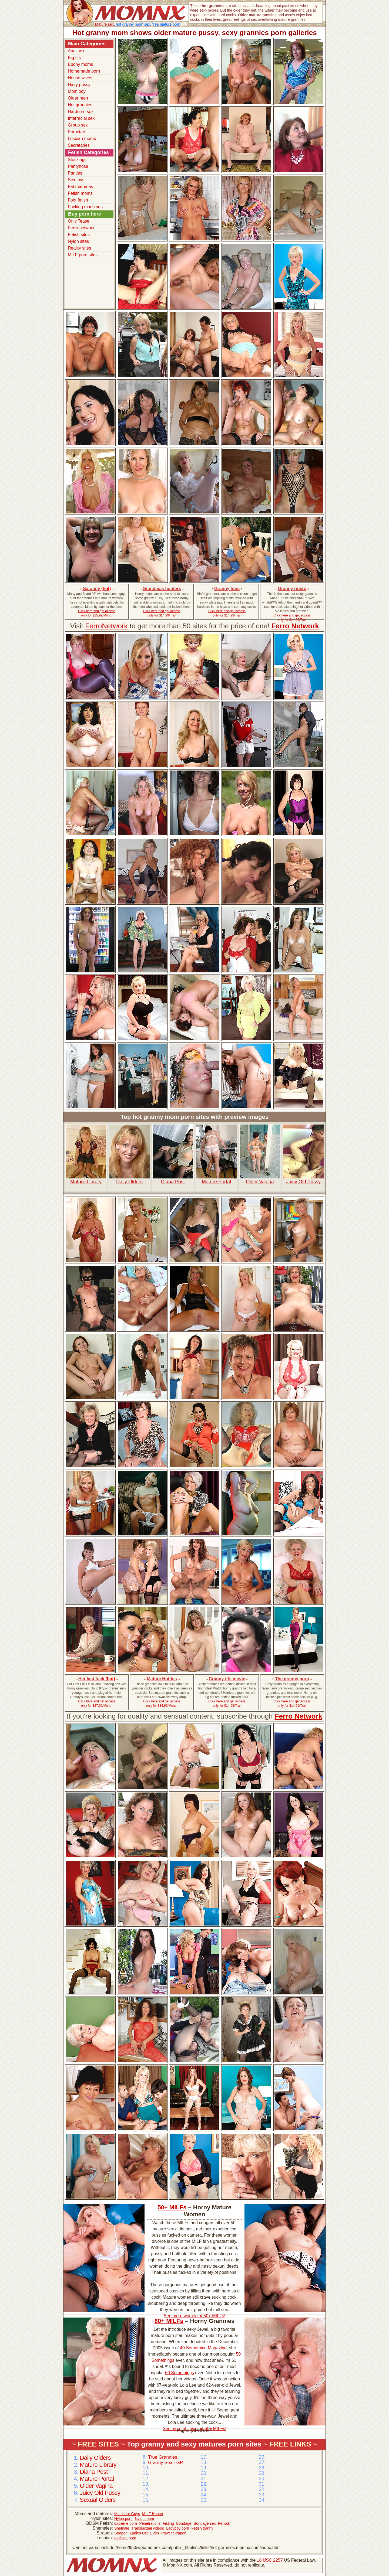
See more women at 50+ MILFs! (194, 2315)
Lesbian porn (125, 2538)
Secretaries (79, 145)
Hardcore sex (80, 111)
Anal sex (76, 51)
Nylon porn (123, 2518)
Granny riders (292, 588)
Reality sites (79, 248)
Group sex (78, 125)
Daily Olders (129, 1154)
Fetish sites (79, 234)
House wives (80, 78)
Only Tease (78, 221)
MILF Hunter (152, 2514)
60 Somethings (179, 2372)
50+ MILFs (171, 2207)
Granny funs (227, 588)
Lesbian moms (82, 138)
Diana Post (172, 1154)
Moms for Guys (127, 2514)
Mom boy (77, 91)
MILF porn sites (83, 255)
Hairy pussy (79, 84)
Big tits (74, 57)
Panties (75, 173)
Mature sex (104, 24)
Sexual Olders (97, 2499)
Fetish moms (80, 193)
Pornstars (77, 132)
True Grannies (162, 2457)
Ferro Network (295, 626)
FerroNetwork (106, 626)
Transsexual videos (148, 2528)
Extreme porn (125, 2523)
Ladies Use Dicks (144, 2533)
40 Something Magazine (203, 2348)
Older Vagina (259, 1154)
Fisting (168, 2523)
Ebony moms (80, 64)
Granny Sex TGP (165, 2462)
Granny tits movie (227, 1679)
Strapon (121, 2533)
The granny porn (292, 1679)
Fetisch (224, 2523)
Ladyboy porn (177, 2528)
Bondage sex (205, 2523)
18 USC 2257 (270, 2560)
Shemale (121, 2528)
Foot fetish (78, 200)
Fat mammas (80, 186)
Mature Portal (216, 1154)
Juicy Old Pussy (303, 1154)
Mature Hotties (162, 1679)
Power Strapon (173, 2533)
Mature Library (85, 1154)
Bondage (183, 2523)
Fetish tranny (202, 2528)
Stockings (77, 159)
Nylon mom (144, 2518)
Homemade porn (84, 71)
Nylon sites (78, 241)
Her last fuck (96, 1679)
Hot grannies (80, 105)
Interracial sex (81, 118)
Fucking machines (85, 207)
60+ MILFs (169, 2321)
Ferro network (81, 228)
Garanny (97, 588)
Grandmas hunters (162, 588)
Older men (78, 98)
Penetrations (150, 2523)
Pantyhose (78, 166)
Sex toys (76, 180)
